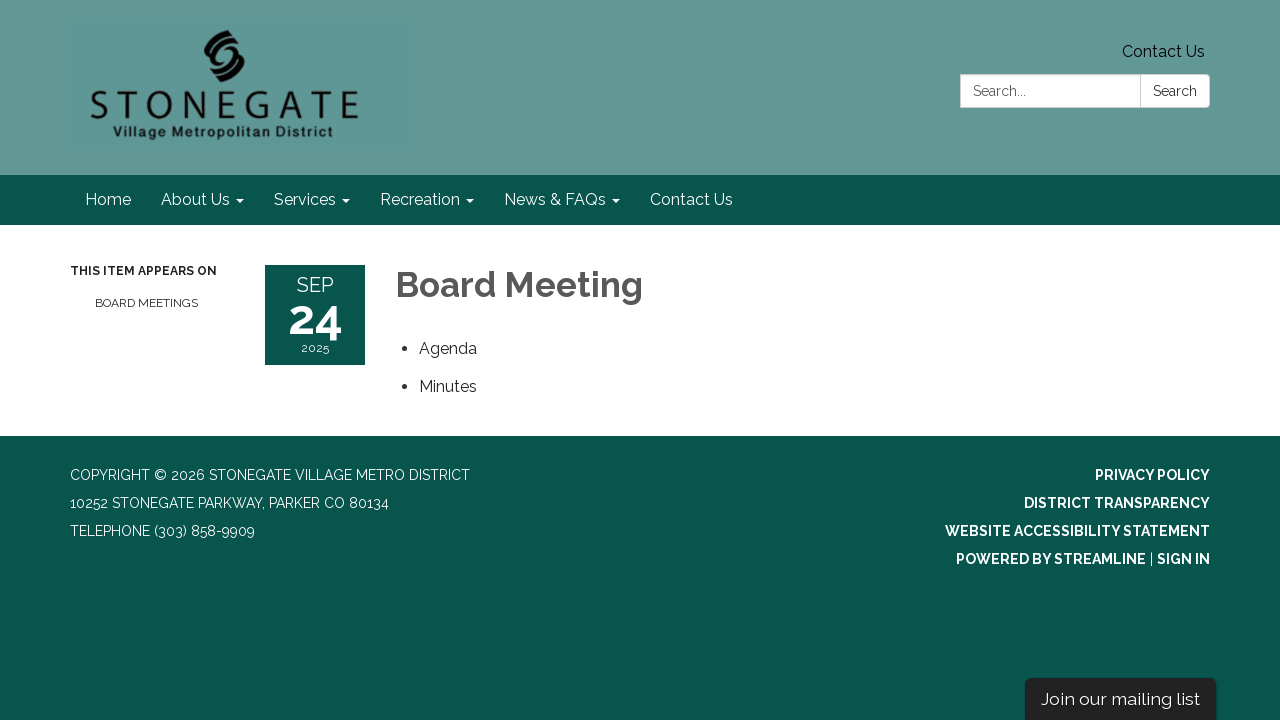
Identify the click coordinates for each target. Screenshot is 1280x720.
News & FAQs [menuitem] (555, 199)
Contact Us (1163, 51)
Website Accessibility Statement (1077, 531)
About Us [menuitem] (195, 199)
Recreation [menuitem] (420, 199)
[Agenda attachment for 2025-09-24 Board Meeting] (448, 348)
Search (1175, 91)
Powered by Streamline (1051, 559)
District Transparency (1117, 503)
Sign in (1183, 559)
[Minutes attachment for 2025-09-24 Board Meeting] (448, 386)
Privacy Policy (1152, 475)
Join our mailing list (1120, 698)
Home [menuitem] (108, 199)
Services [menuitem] (305, 199)
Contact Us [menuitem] (691, 199)
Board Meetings (146, 303)
